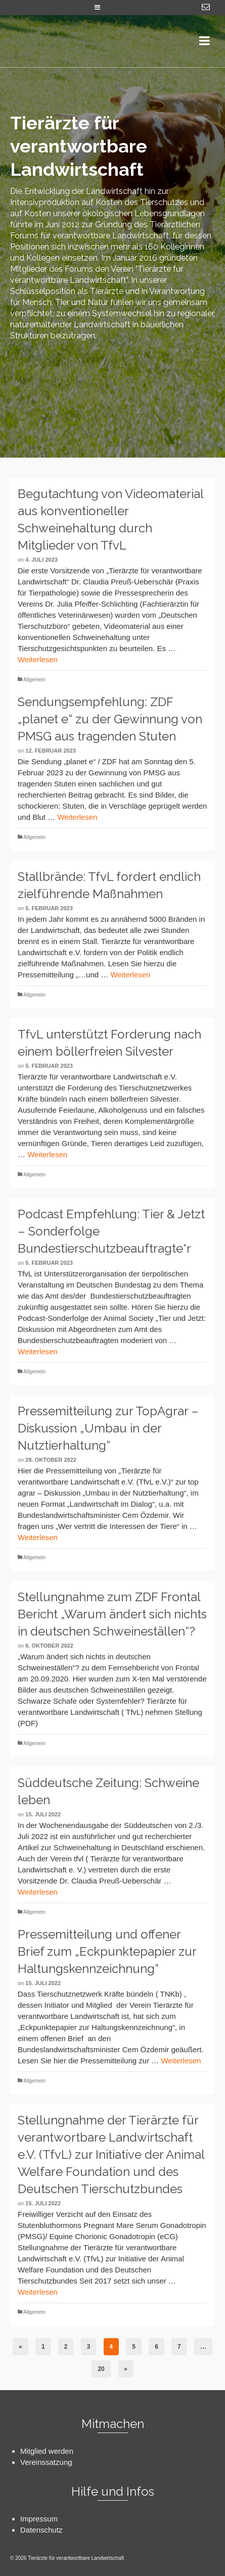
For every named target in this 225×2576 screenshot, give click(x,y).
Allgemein (34, 679)
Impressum (39, 2518)
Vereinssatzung (46, 2462)
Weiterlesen (38, 659)
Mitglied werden (46, 2451)
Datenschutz (41, 2529)
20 (101, 2368)
